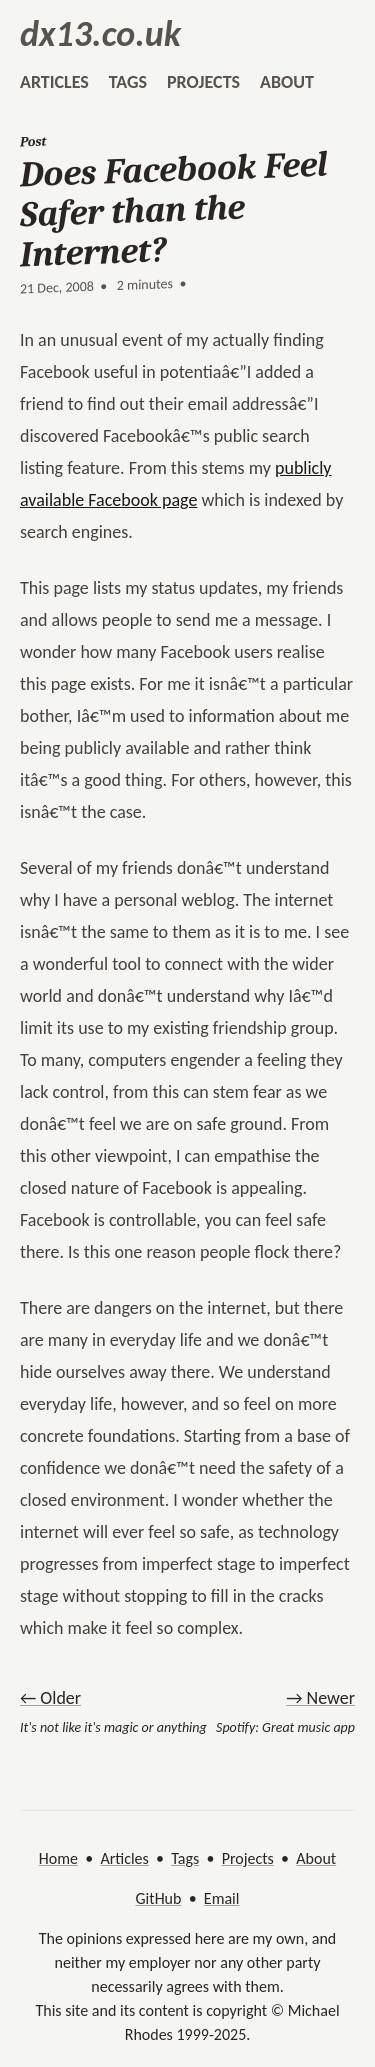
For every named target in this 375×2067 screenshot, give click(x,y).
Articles (124, 1858)
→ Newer (320, 1698)
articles (54, 82)
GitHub (159, 1898)
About (316, 1858)
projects (203, 82)
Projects (248, 1858)
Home (58, 1858)
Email (222, 1898)
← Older (50, 1698)
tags (128, 82)
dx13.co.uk (100, 34)
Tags (185, 1858)
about (287, 82)
